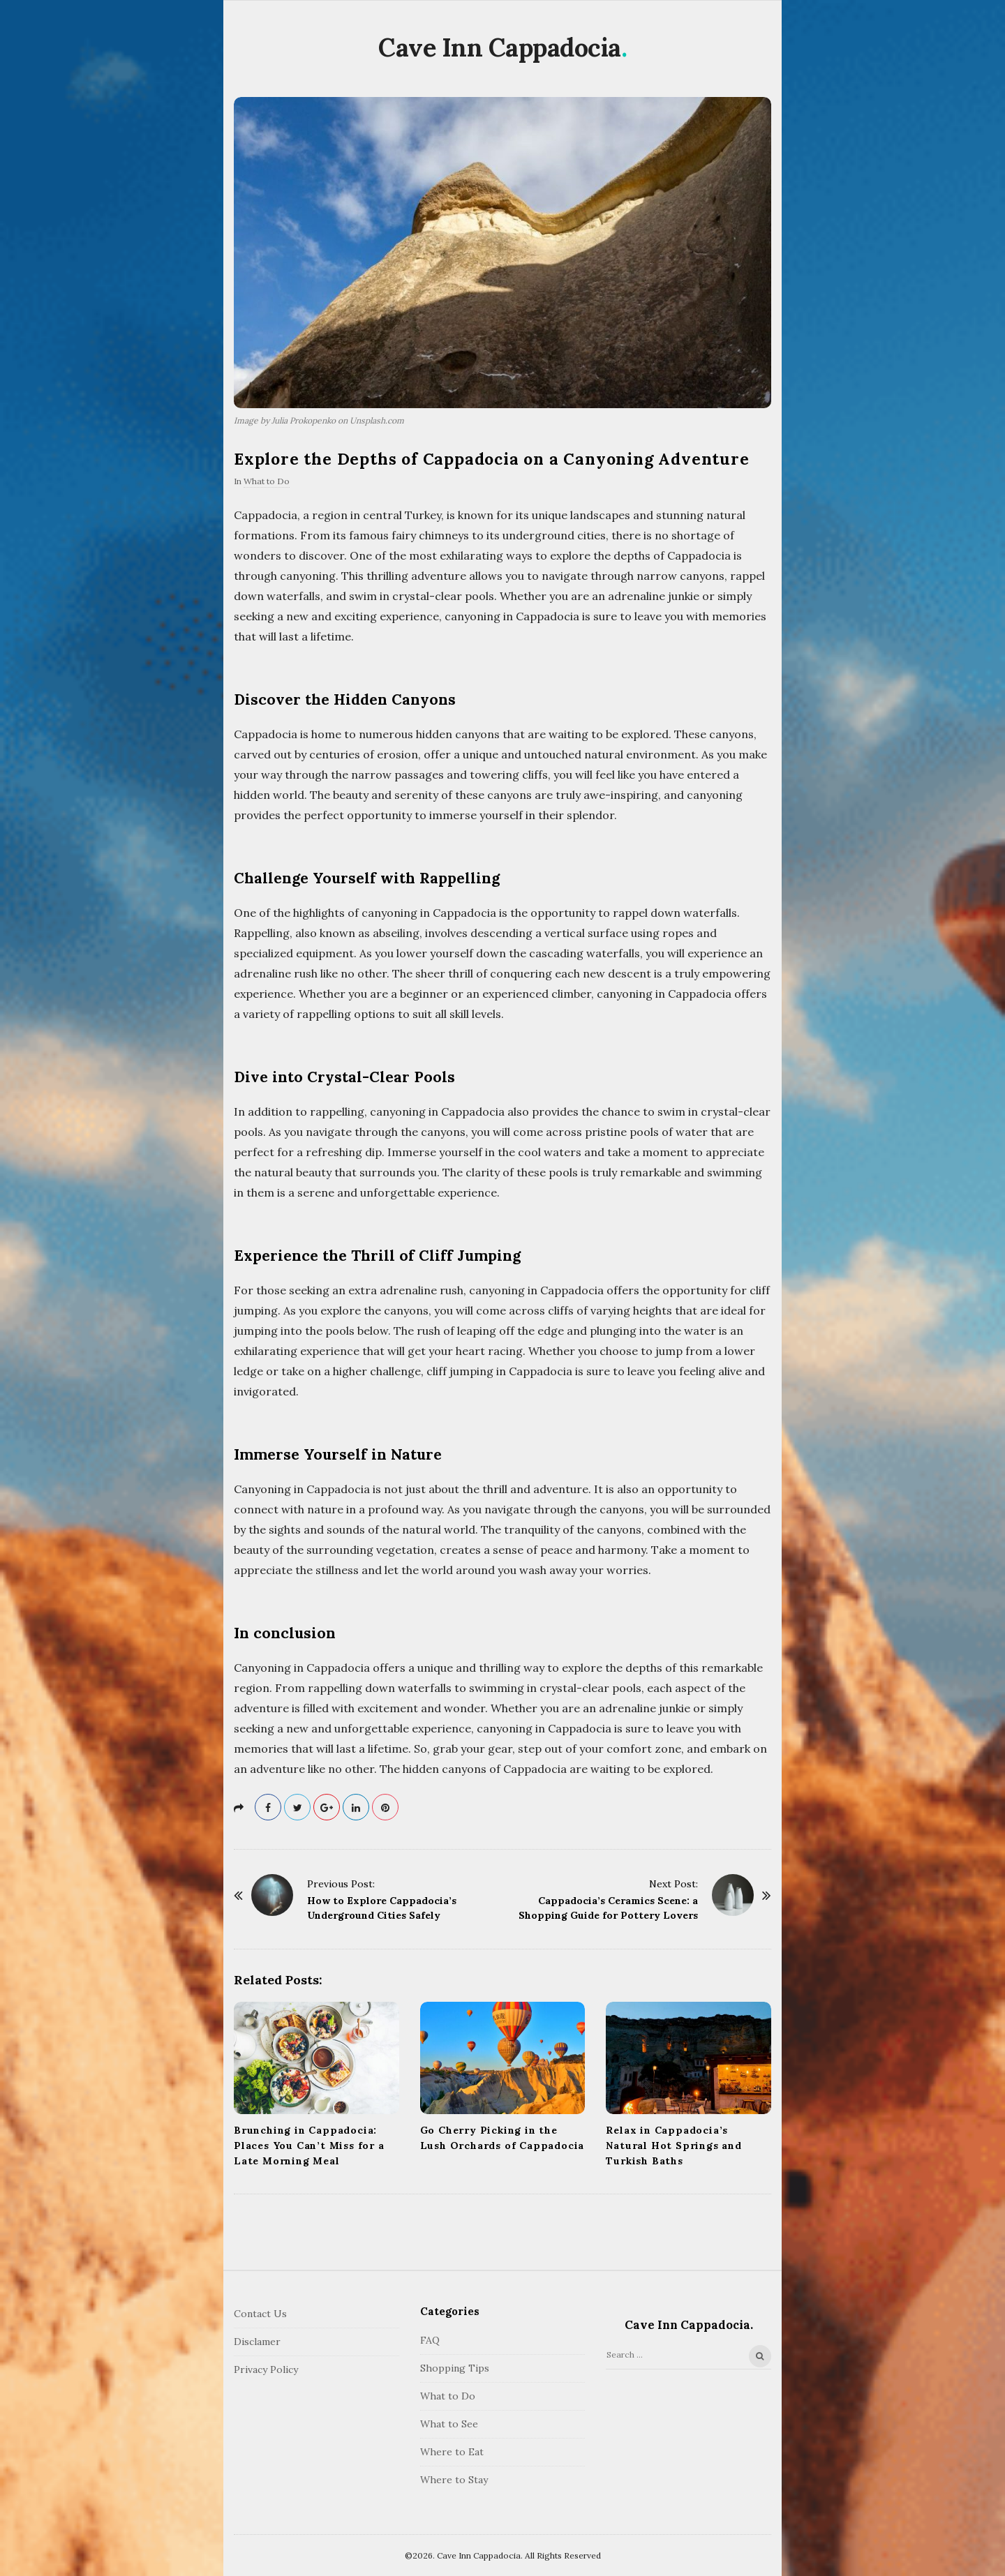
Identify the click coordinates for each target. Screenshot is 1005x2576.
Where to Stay (454, 2479)
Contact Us (260, 2313)
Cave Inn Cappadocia (499, 47)
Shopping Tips (454, 2368)
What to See (449, 2424)
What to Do (267, 481)
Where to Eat (452, 2452)
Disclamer (257, 2341)
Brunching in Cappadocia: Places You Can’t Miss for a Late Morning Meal (309, 2145)
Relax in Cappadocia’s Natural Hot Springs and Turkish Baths (673, 2145)
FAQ (430, 2340)
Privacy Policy (266, 2369)
